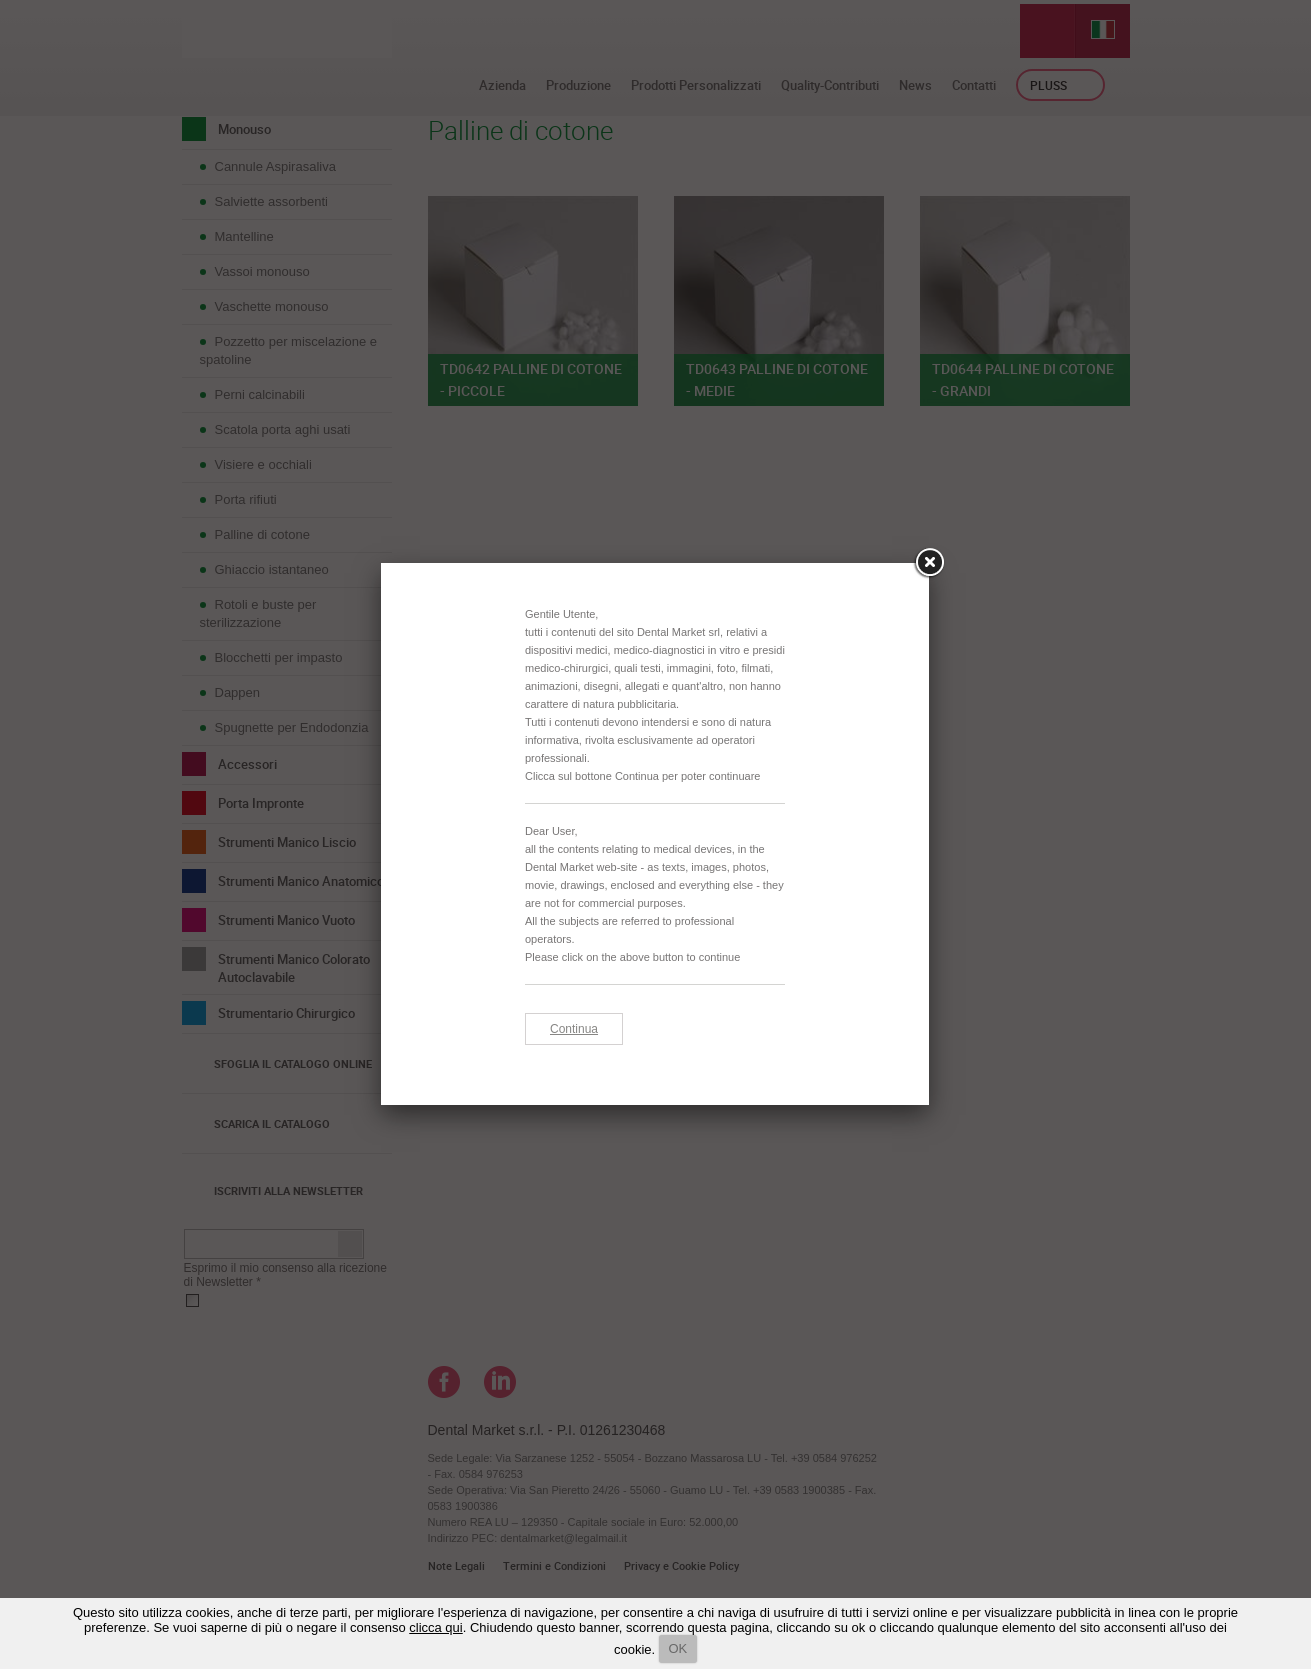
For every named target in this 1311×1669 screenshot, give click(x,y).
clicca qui (435, 1627)
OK (678, 1648)
